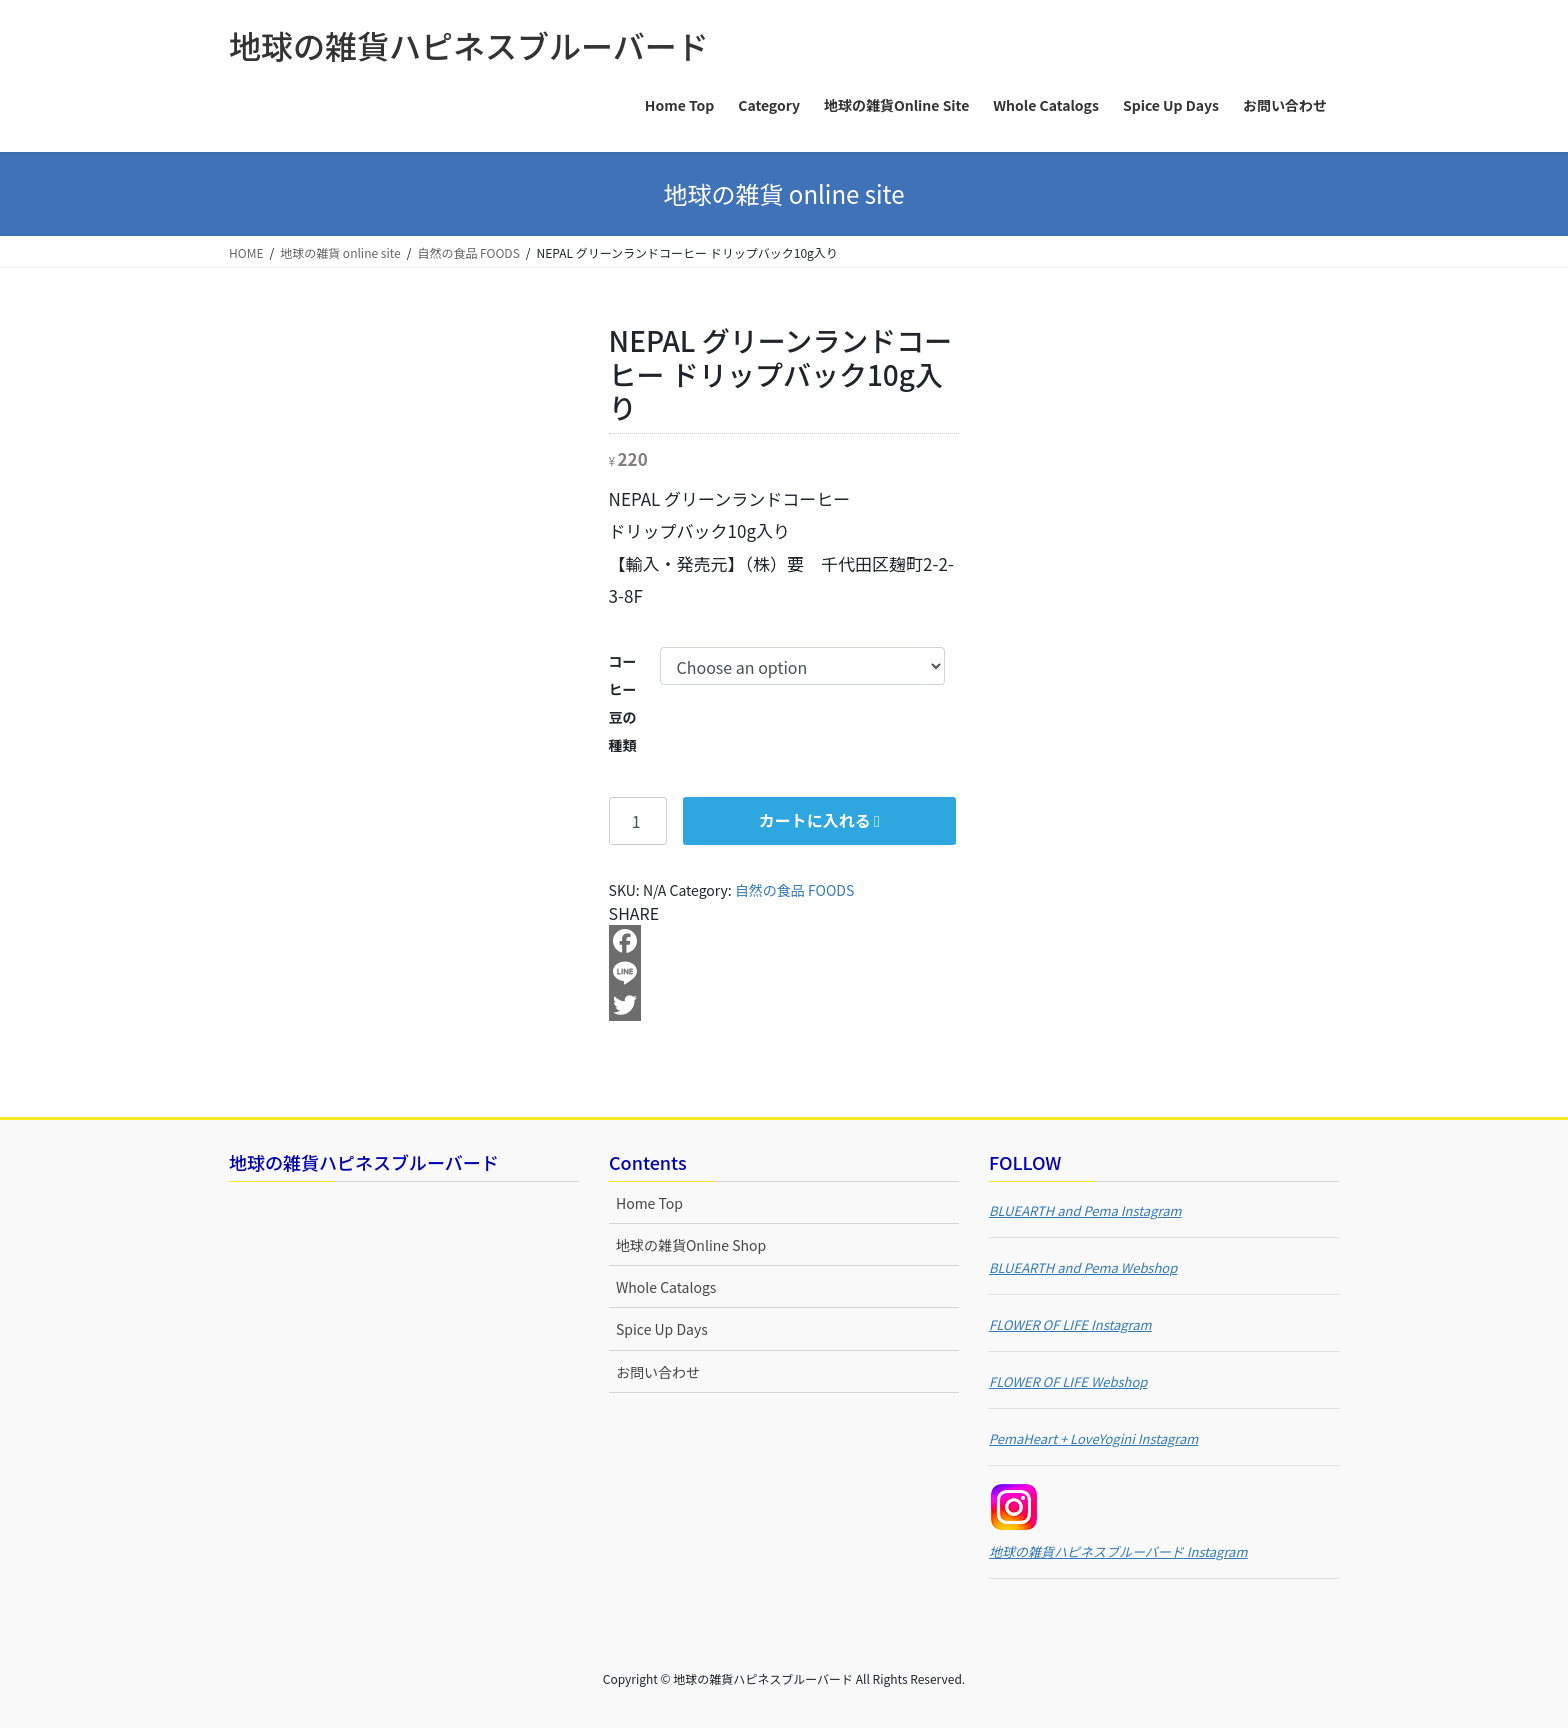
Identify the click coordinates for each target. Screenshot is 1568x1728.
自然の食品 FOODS (794, 890)
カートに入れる (815, 820)
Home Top (649, 1203)
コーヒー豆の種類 (623, 703)
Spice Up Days (662, 1329)
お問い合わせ (658, 1372)
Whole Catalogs (666, 1287)
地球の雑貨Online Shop (691, 1245)
